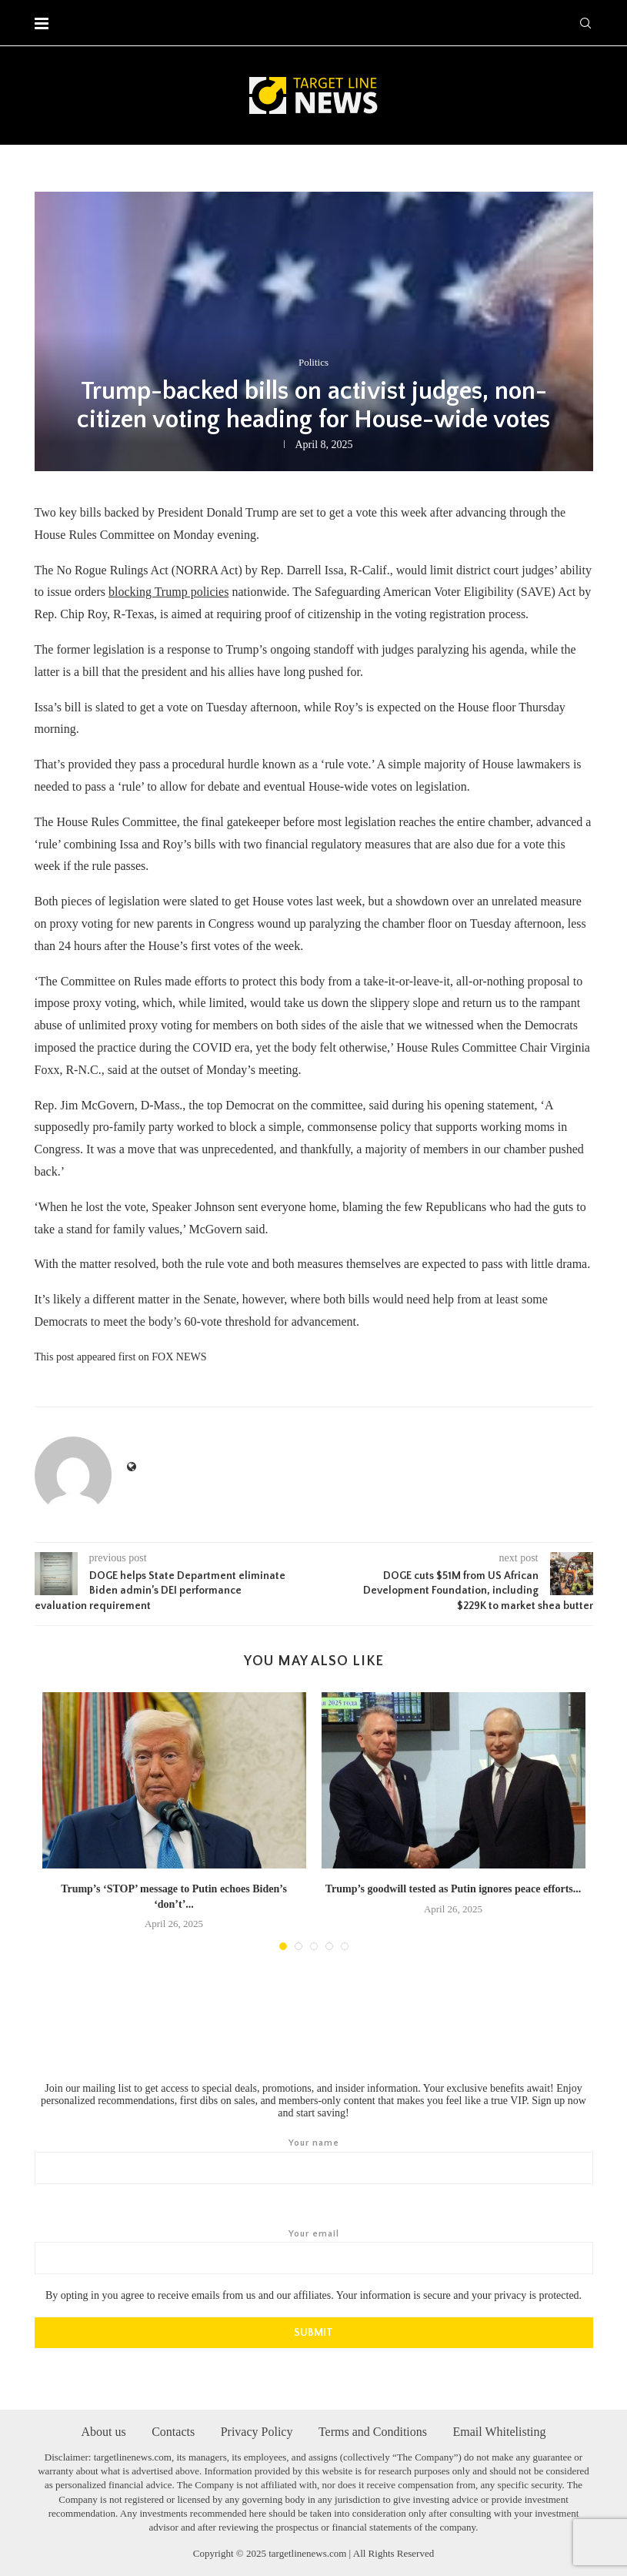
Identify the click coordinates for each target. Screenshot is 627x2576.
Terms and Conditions (373, 2430)
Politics (313, 362)
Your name (314, 2160)
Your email (314, 2251)
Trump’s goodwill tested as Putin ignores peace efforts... (453, 1889)
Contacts (173, 2430)
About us (103, 2430)
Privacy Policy (257, 2430)
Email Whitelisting (499, 2430)
